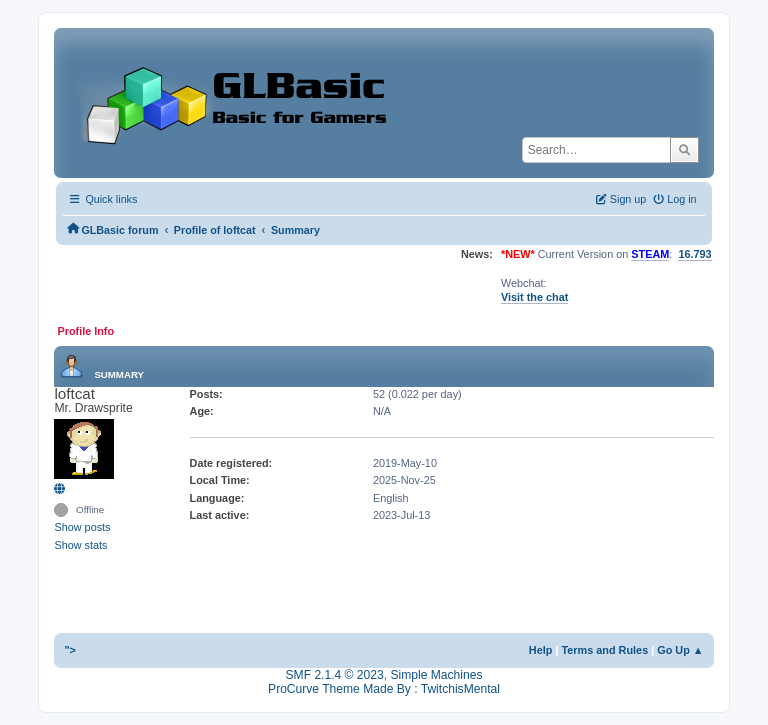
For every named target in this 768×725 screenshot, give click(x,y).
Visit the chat (534, 297)
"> (70, 650)
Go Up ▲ (680, 650)
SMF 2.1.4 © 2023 (335, 675)
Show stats (80, 545)
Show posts (82, 527)
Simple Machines (436, 675)
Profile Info (85, 331)
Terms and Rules (604, 650)
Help (541, 650)
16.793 (694, 254)
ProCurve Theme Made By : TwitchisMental (384, 689)
